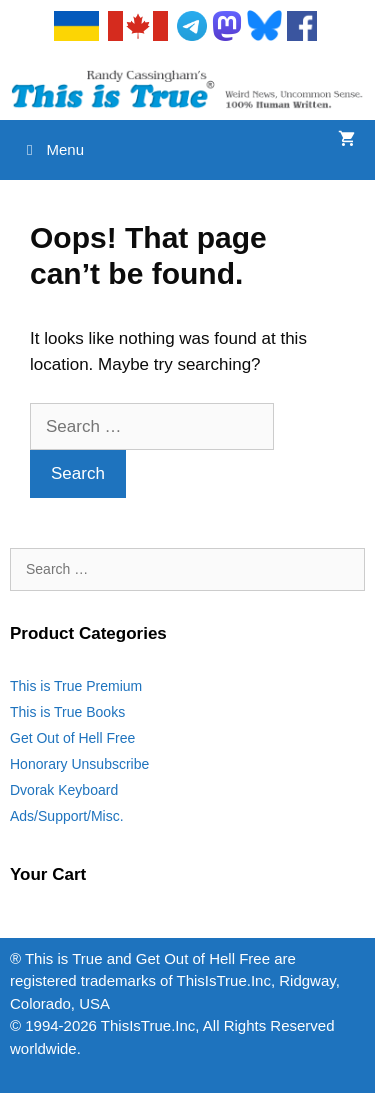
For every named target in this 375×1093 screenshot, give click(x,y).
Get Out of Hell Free (72, 738)
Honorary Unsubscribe (79, 764)
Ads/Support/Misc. (67, 816)
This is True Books (67, 712)
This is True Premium (76, 686)
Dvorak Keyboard (64, 790)
